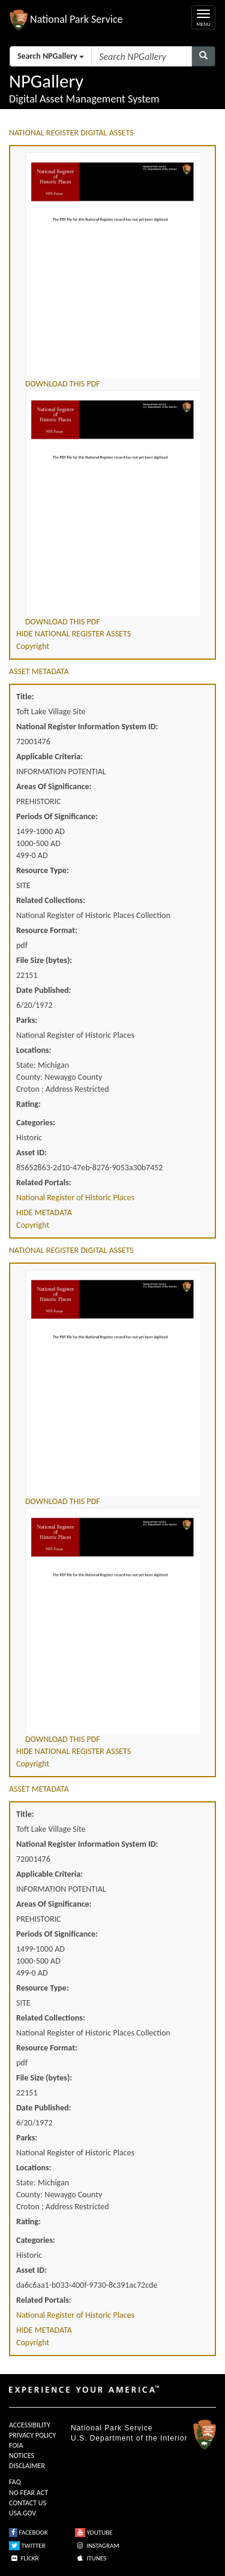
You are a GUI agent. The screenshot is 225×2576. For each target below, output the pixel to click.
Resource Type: (42, 870)
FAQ (15, 2482)
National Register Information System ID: (87, 726)
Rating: (28, 1104)
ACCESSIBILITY (29, 2425)
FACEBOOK (28, 2532)
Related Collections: (50, 900)
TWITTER (27, 2546)
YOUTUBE (94, 2532)
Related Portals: (43, 1182)
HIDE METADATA (44, 1212)
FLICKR (24, 2558)
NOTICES (21, 2455)
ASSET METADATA (39, 671)
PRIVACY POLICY (32, 2435)
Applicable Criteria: (49, 756)
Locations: (33, 1050)
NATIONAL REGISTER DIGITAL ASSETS (71, 133)
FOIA (16, 2445)
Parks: (26, 1020)
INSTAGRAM (97, 2546)
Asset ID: (31, 1152)
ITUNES (90, 2558)
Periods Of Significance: (57, 816)
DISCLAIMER (27, 2466)
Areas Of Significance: (53, 786)
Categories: (35, 1123)
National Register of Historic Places (75, 1197)
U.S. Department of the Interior (129, 2438)
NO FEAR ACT (28, 2493)
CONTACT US (27, 2503)
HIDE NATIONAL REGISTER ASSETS (73, 634)
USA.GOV (22, 2513)
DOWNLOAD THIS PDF (62, 384)
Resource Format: (46, 930)
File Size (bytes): (44, 960)
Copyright (32, 646)
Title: (25, 696)
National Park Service (111, 2428)
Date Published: (43, 990)
